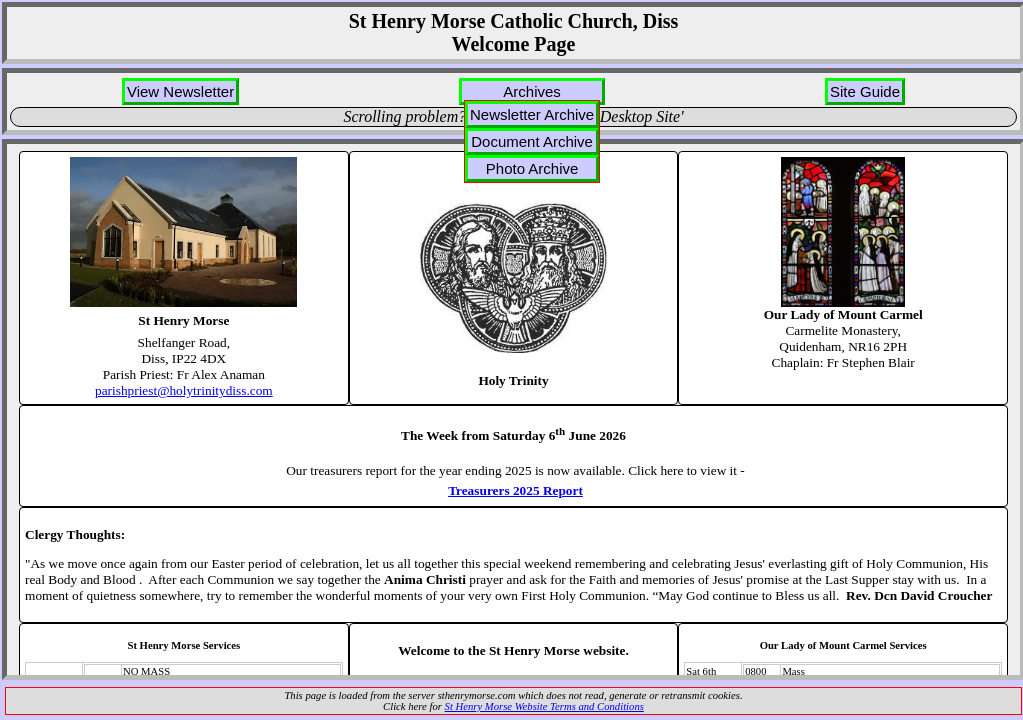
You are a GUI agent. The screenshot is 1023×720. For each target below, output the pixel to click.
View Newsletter (180, 91)
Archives (532, 91)
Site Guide (865, 91)
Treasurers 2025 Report (515, 490)
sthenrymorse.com (477, 695)
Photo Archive (532, 168)
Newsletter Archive (532, 114)
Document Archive (532, 141)
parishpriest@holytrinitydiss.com (184, 390)
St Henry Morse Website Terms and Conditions (544, 706)
